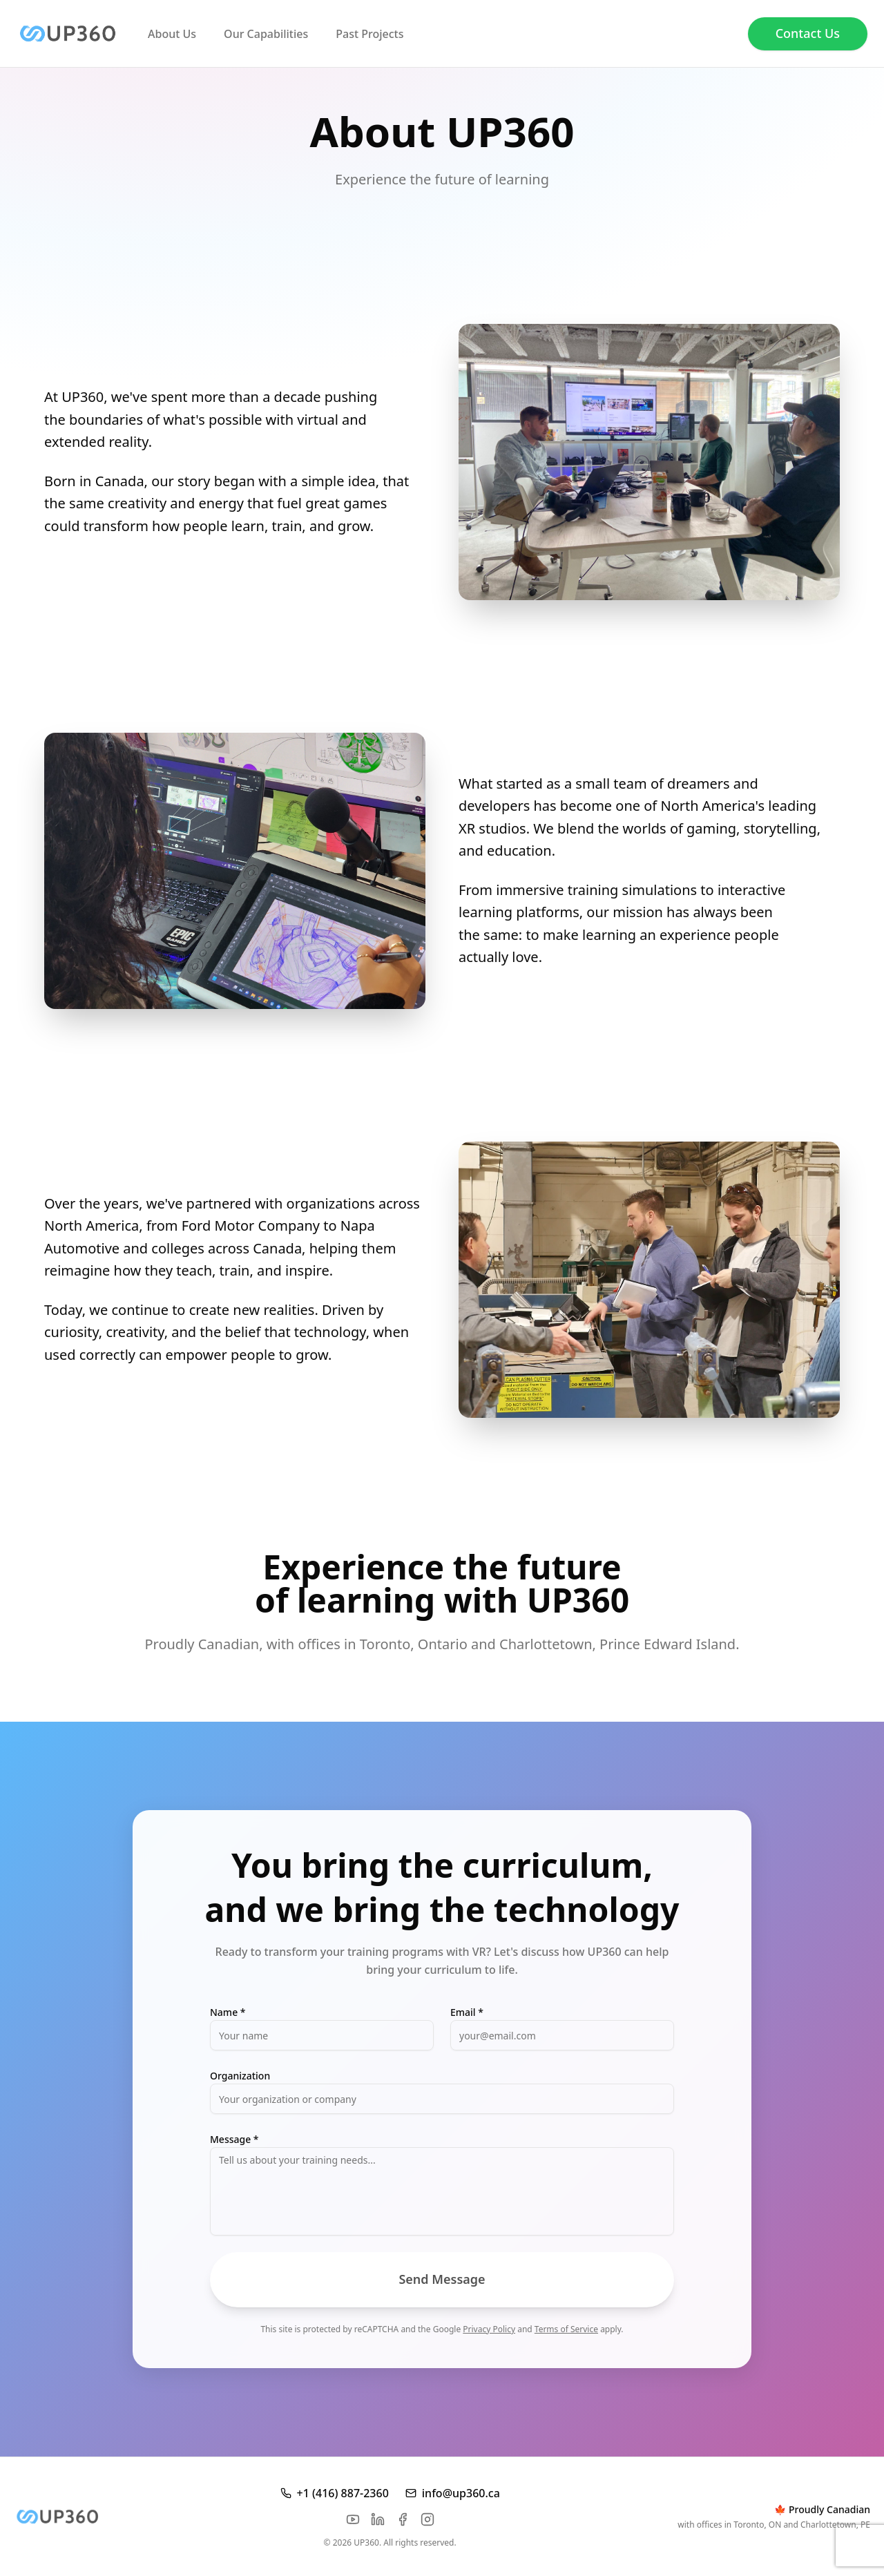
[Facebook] (403, 2519)
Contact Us (808, 33)
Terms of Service (566, 2329)
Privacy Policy (489, 2329)
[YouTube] (353, 2519)
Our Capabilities (266, 33)
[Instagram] (427, 2519)
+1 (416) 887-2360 (334, 2493)
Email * (466, 2012)
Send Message (441, 2279)
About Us (172, 33)
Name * (227, 2012)
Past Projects (369, 33)
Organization (240, 2075)
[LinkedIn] (378, 2519)
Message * (234, 2139)
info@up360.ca (452, 2493)
